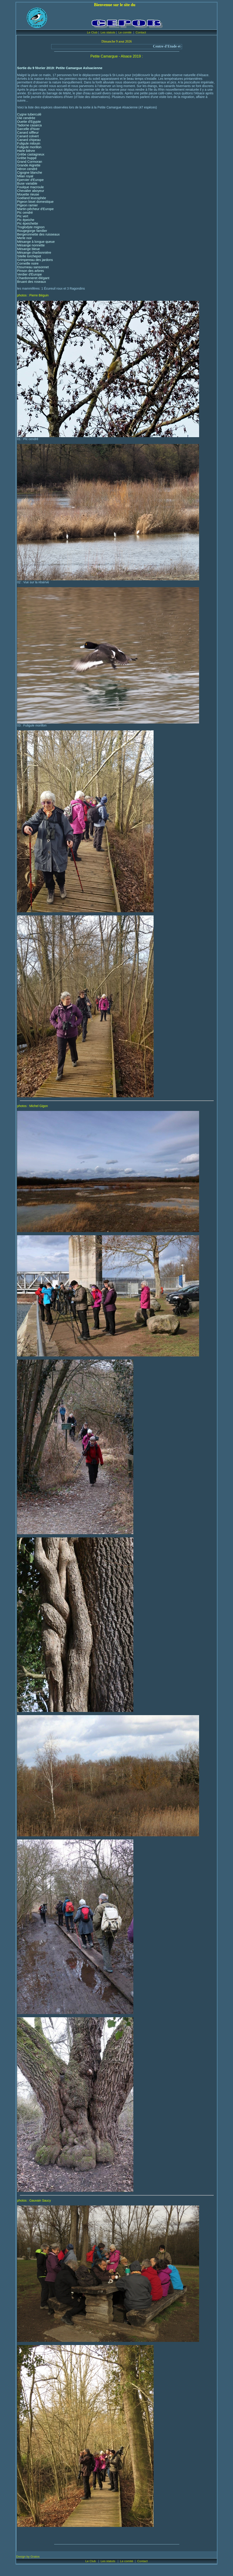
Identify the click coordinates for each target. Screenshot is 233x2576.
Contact (141, 32)
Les (103, 2561)
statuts (111, 2561)
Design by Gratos (28, 2556)
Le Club (92, 32)
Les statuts (108, 32)
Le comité (125, 32)
